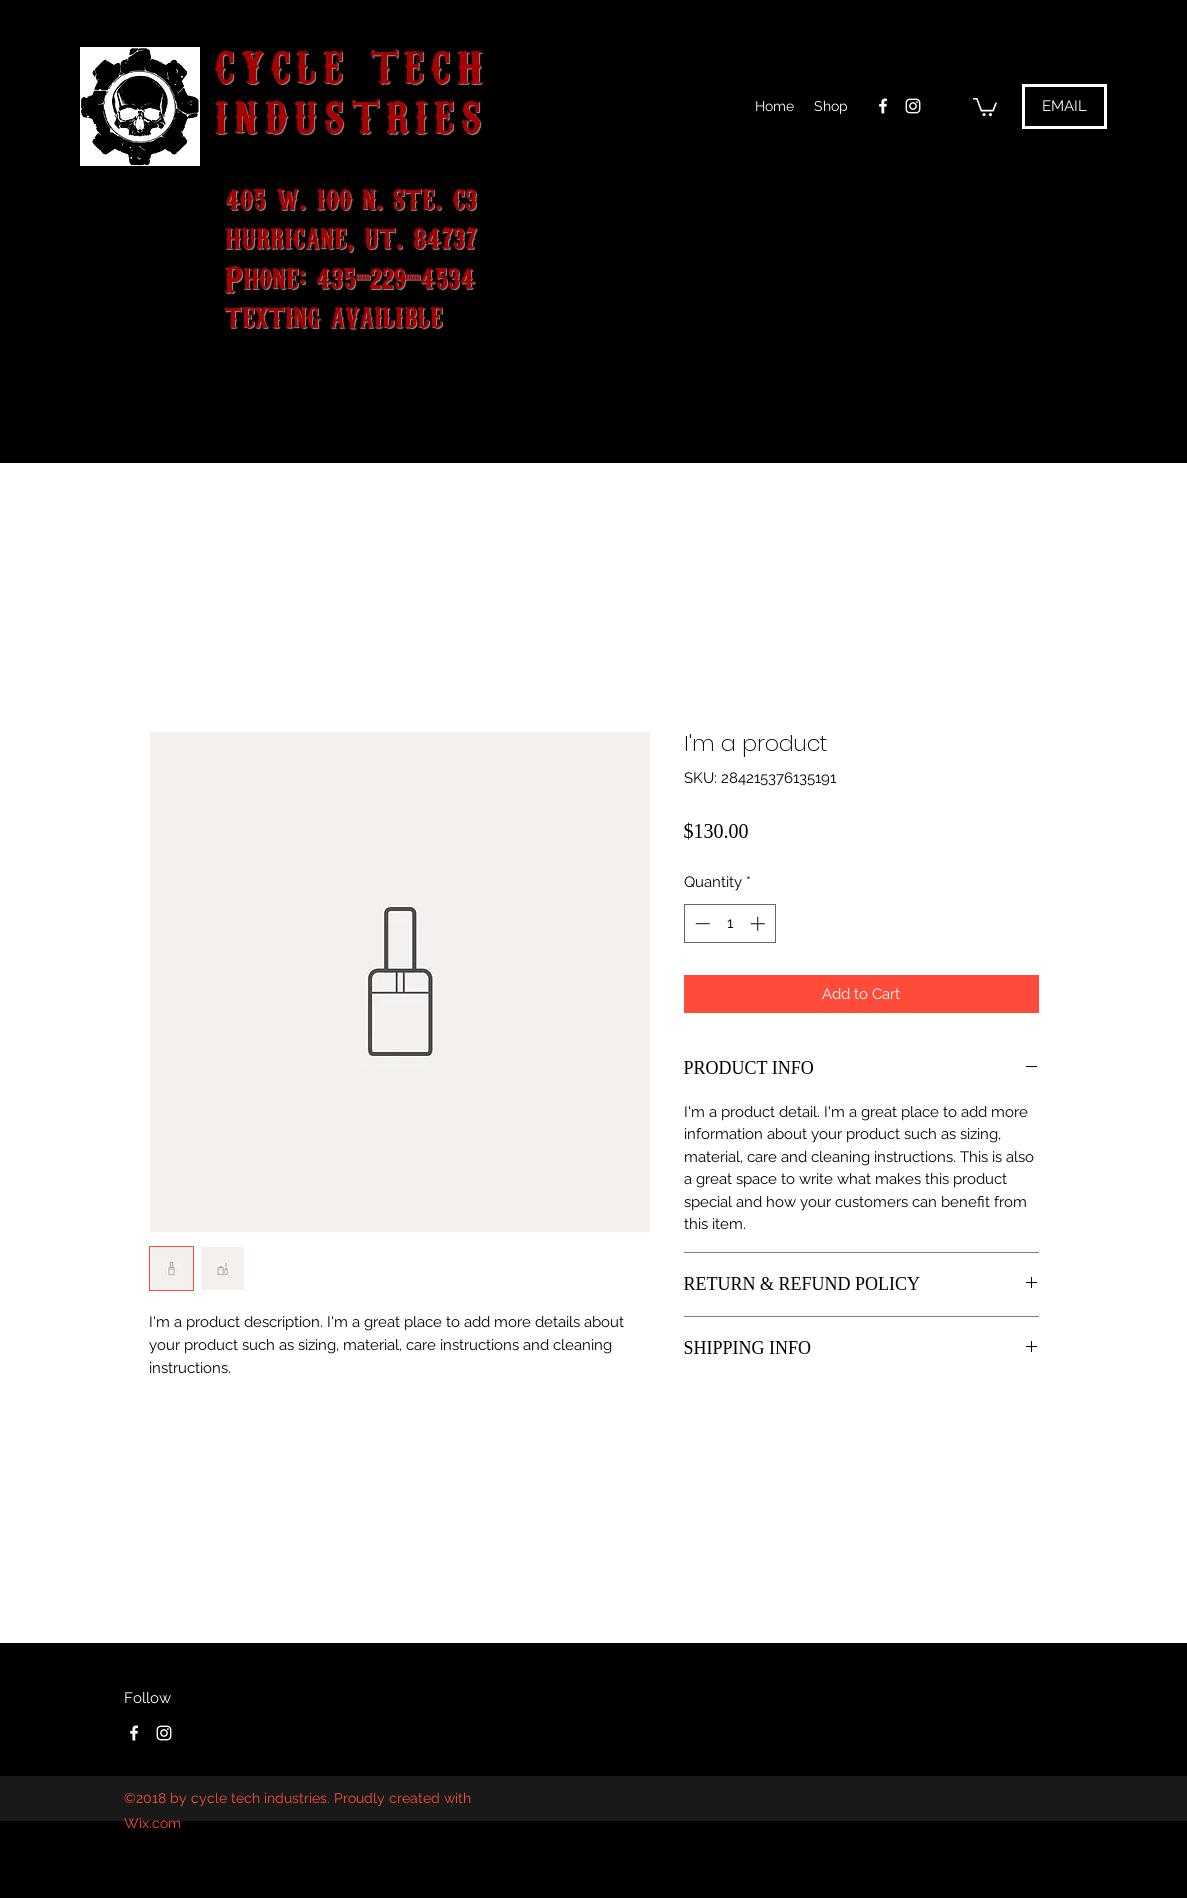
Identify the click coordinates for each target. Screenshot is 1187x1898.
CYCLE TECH (352, 63)
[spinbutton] (729, 923)
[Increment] (759, 923)
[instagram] (913, 106)
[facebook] (883, 106)
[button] (985, 106)
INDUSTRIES (351, 113)
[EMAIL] (1064, 106)
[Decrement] (700, 923)
